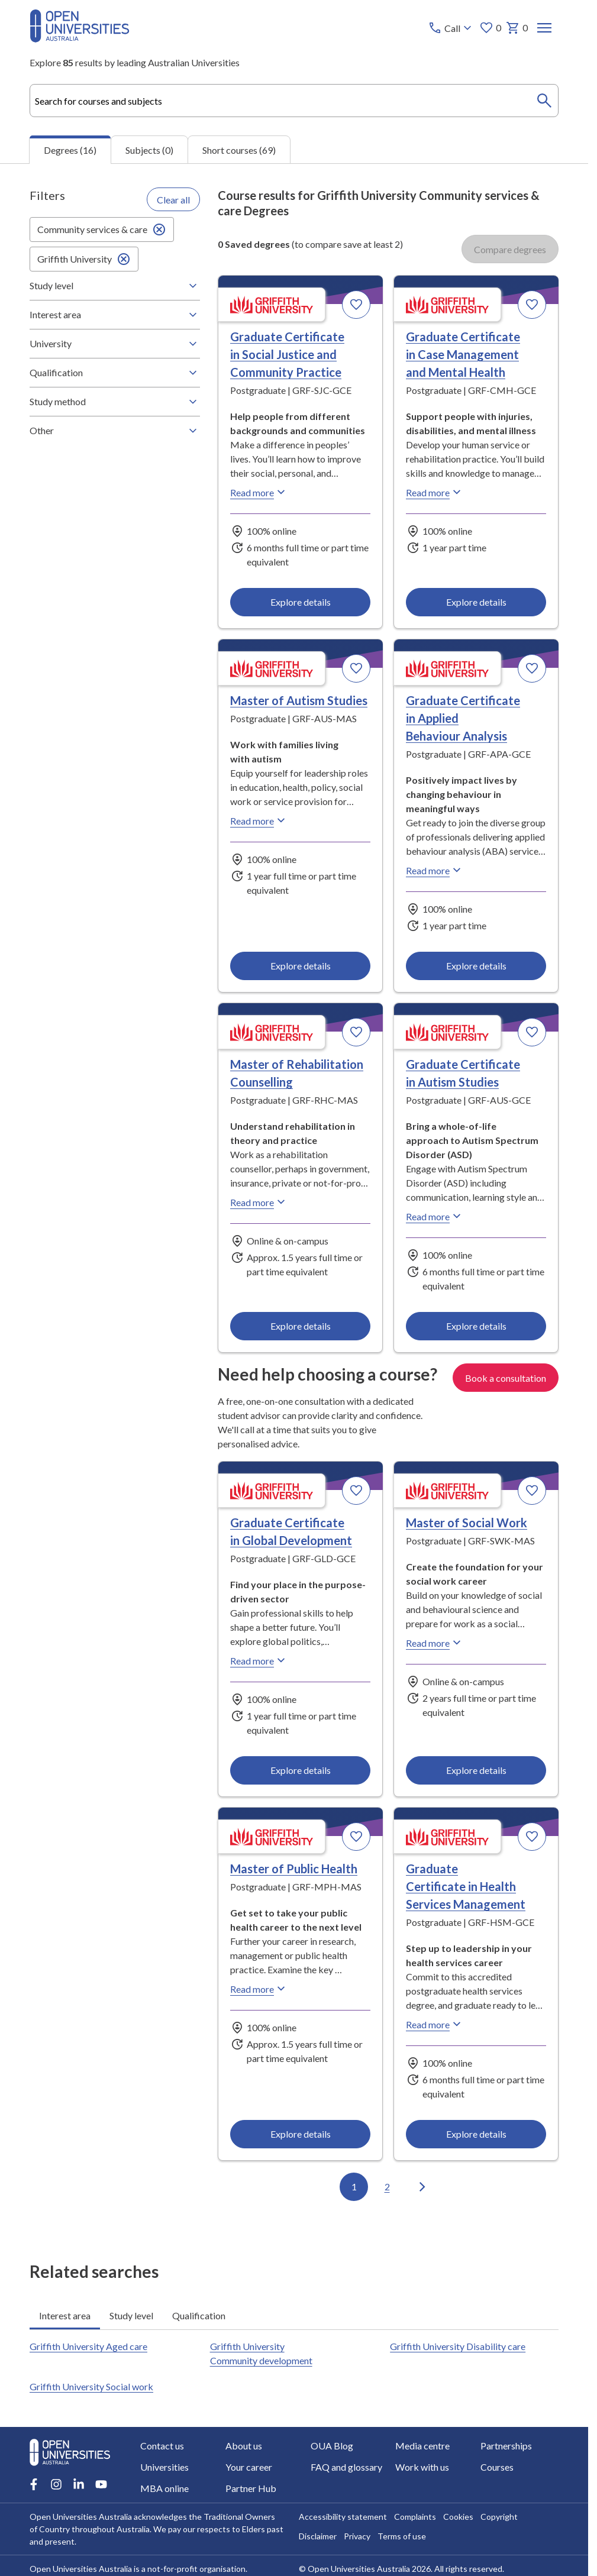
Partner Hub (250, 2488)
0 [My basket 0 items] (517, 28)
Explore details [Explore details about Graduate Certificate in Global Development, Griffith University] (300, 1770)
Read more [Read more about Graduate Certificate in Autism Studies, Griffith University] (435, 1216)
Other (115, 431)
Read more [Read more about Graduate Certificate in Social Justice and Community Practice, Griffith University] (259, 492)
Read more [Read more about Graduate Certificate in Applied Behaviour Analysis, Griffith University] (435, 870)
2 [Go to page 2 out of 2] (386, 2186)
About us (243, 2445)
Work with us (422, 2466)
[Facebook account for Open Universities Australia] (33, 2484)
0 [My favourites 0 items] (490, 28)
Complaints (415, 2517)
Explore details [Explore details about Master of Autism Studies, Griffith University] (300, 965)
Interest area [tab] (65, 2315)
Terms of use (401, 2536)
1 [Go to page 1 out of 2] (353, 2186)
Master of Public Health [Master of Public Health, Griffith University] (293, 1868)
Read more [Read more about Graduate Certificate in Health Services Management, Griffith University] (435, 2024)
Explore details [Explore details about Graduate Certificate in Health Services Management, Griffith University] (476, 2133)
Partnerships (506, 2445)
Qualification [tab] (198, 2315)
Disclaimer (318, 2536)
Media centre (422, 2445)
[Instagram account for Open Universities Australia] (56, 2484)
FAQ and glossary (346, 2466)
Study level (115, 286)
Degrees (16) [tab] (70, 150)
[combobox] (294, 100)
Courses (497, 2466)
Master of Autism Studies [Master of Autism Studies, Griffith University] (298, 700)
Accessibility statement (343, 2517)
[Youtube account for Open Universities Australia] (101, 2484)
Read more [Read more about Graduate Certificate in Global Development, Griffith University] (259, 1660)
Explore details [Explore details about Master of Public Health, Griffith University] (300, 2133)
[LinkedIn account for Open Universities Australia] (78, 2484)
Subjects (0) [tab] (149, 149)
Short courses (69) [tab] (239, 149)
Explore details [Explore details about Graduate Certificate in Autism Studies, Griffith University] (476, 1325)
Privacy (357, 2536)
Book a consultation (505, 1377)
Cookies (458, 2517)
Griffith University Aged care (88, 2346)
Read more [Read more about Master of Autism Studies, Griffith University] (259, 820)
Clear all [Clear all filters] (173, 199)
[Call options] (451, 28)
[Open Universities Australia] (80, 38)
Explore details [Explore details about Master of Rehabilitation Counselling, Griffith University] (300, 1325)
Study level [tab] (131, 2315)
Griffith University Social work (91, 2386)
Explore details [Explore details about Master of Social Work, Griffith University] (476, 1770)
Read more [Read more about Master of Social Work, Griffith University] (435, 1643)
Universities (164, 2466)
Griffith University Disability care (457, 2346)
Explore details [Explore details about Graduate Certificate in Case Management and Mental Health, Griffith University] (476, 601)
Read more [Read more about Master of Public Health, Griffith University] (259, 1989)
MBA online (164, 2488)
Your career (248, 2466)
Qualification (115, 373)
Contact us (162, 2445)
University (115, 344)
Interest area (115, 315)
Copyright (499, 2517)
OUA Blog (332, 2445)
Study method (115, 402)
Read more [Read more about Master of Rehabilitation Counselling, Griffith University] (259, 1202)
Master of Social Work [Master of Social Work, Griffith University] (466, 1522)
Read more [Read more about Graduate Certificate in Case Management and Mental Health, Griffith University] (435, 492)
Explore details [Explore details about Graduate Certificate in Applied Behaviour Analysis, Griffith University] (476, 965)
